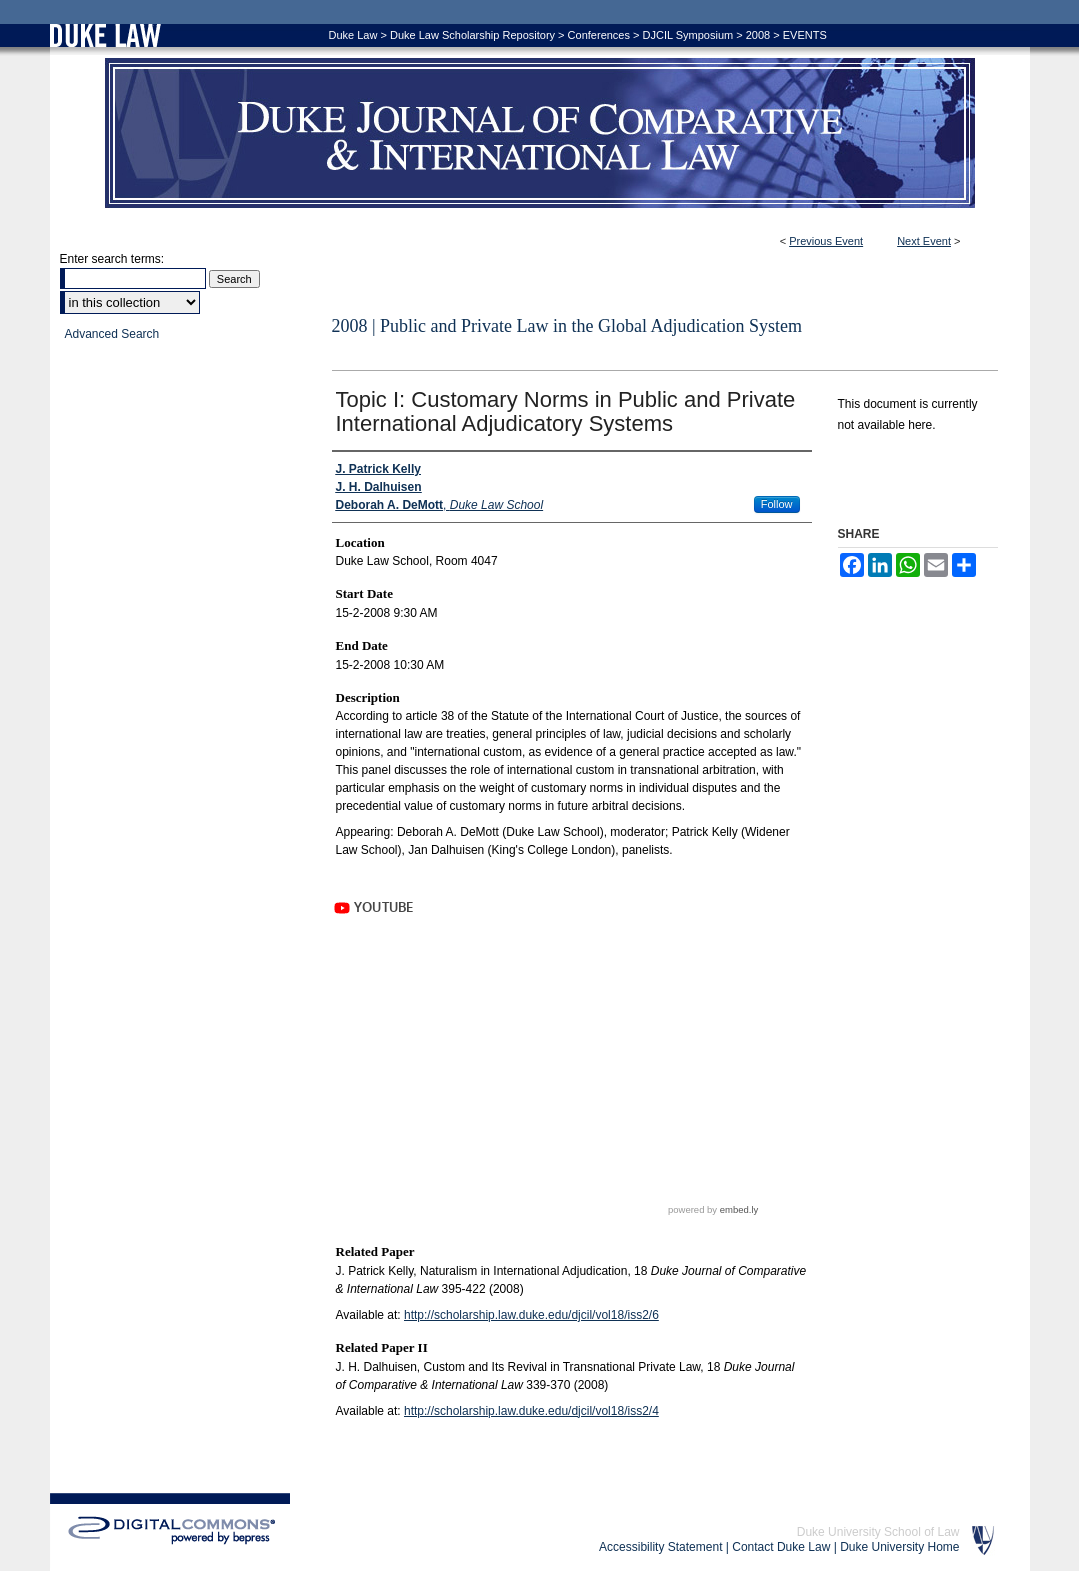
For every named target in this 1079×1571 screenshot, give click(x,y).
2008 (758, 35)
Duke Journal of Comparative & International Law (540, 133)
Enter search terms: (112, 259)
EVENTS (805, 35)
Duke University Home (899, 1547)
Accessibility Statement (660, 1547)
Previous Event (826, 241)
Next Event (924, 241)
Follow (777, 504)
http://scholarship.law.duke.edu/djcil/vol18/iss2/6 (531, 1315)
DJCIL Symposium (688, 35)
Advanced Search (112, 334)
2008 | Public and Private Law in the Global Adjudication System (567, 326)
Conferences (599, 35)
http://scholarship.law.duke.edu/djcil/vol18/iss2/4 (531, 1411)
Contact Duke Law (781, 1547)
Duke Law (353, 35)
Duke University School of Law (878, 1532)
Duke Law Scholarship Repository (472, 35)
